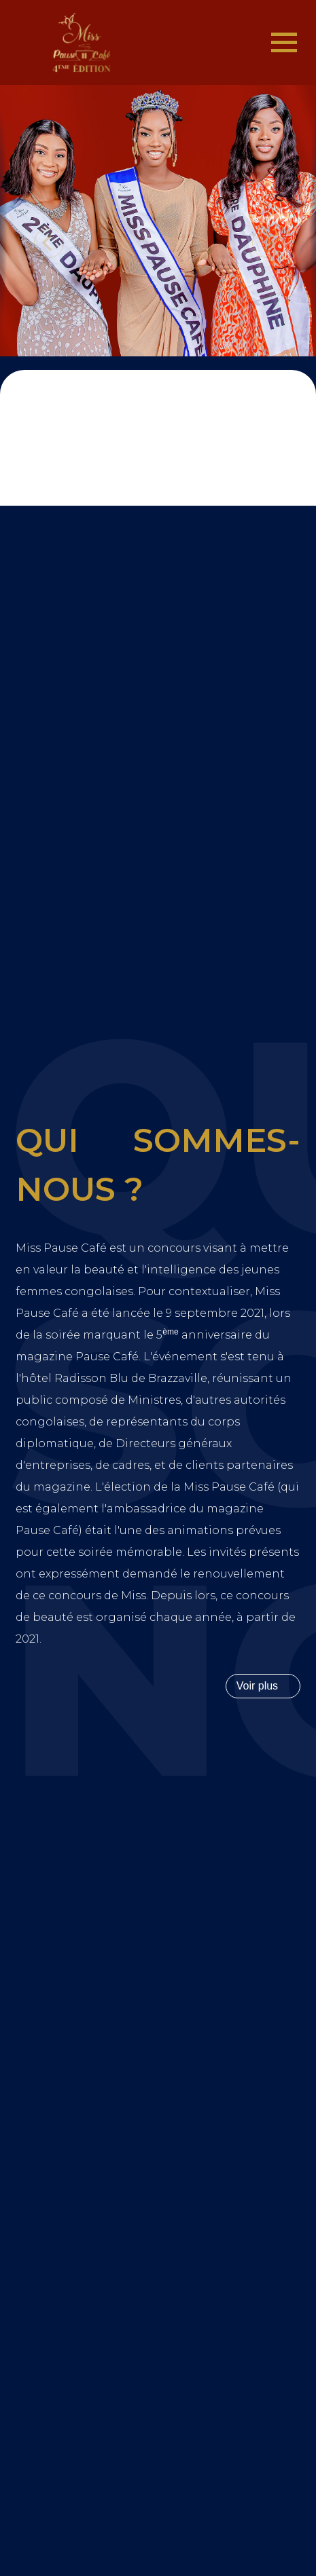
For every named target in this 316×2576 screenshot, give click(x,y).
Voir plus (257, 1686)
